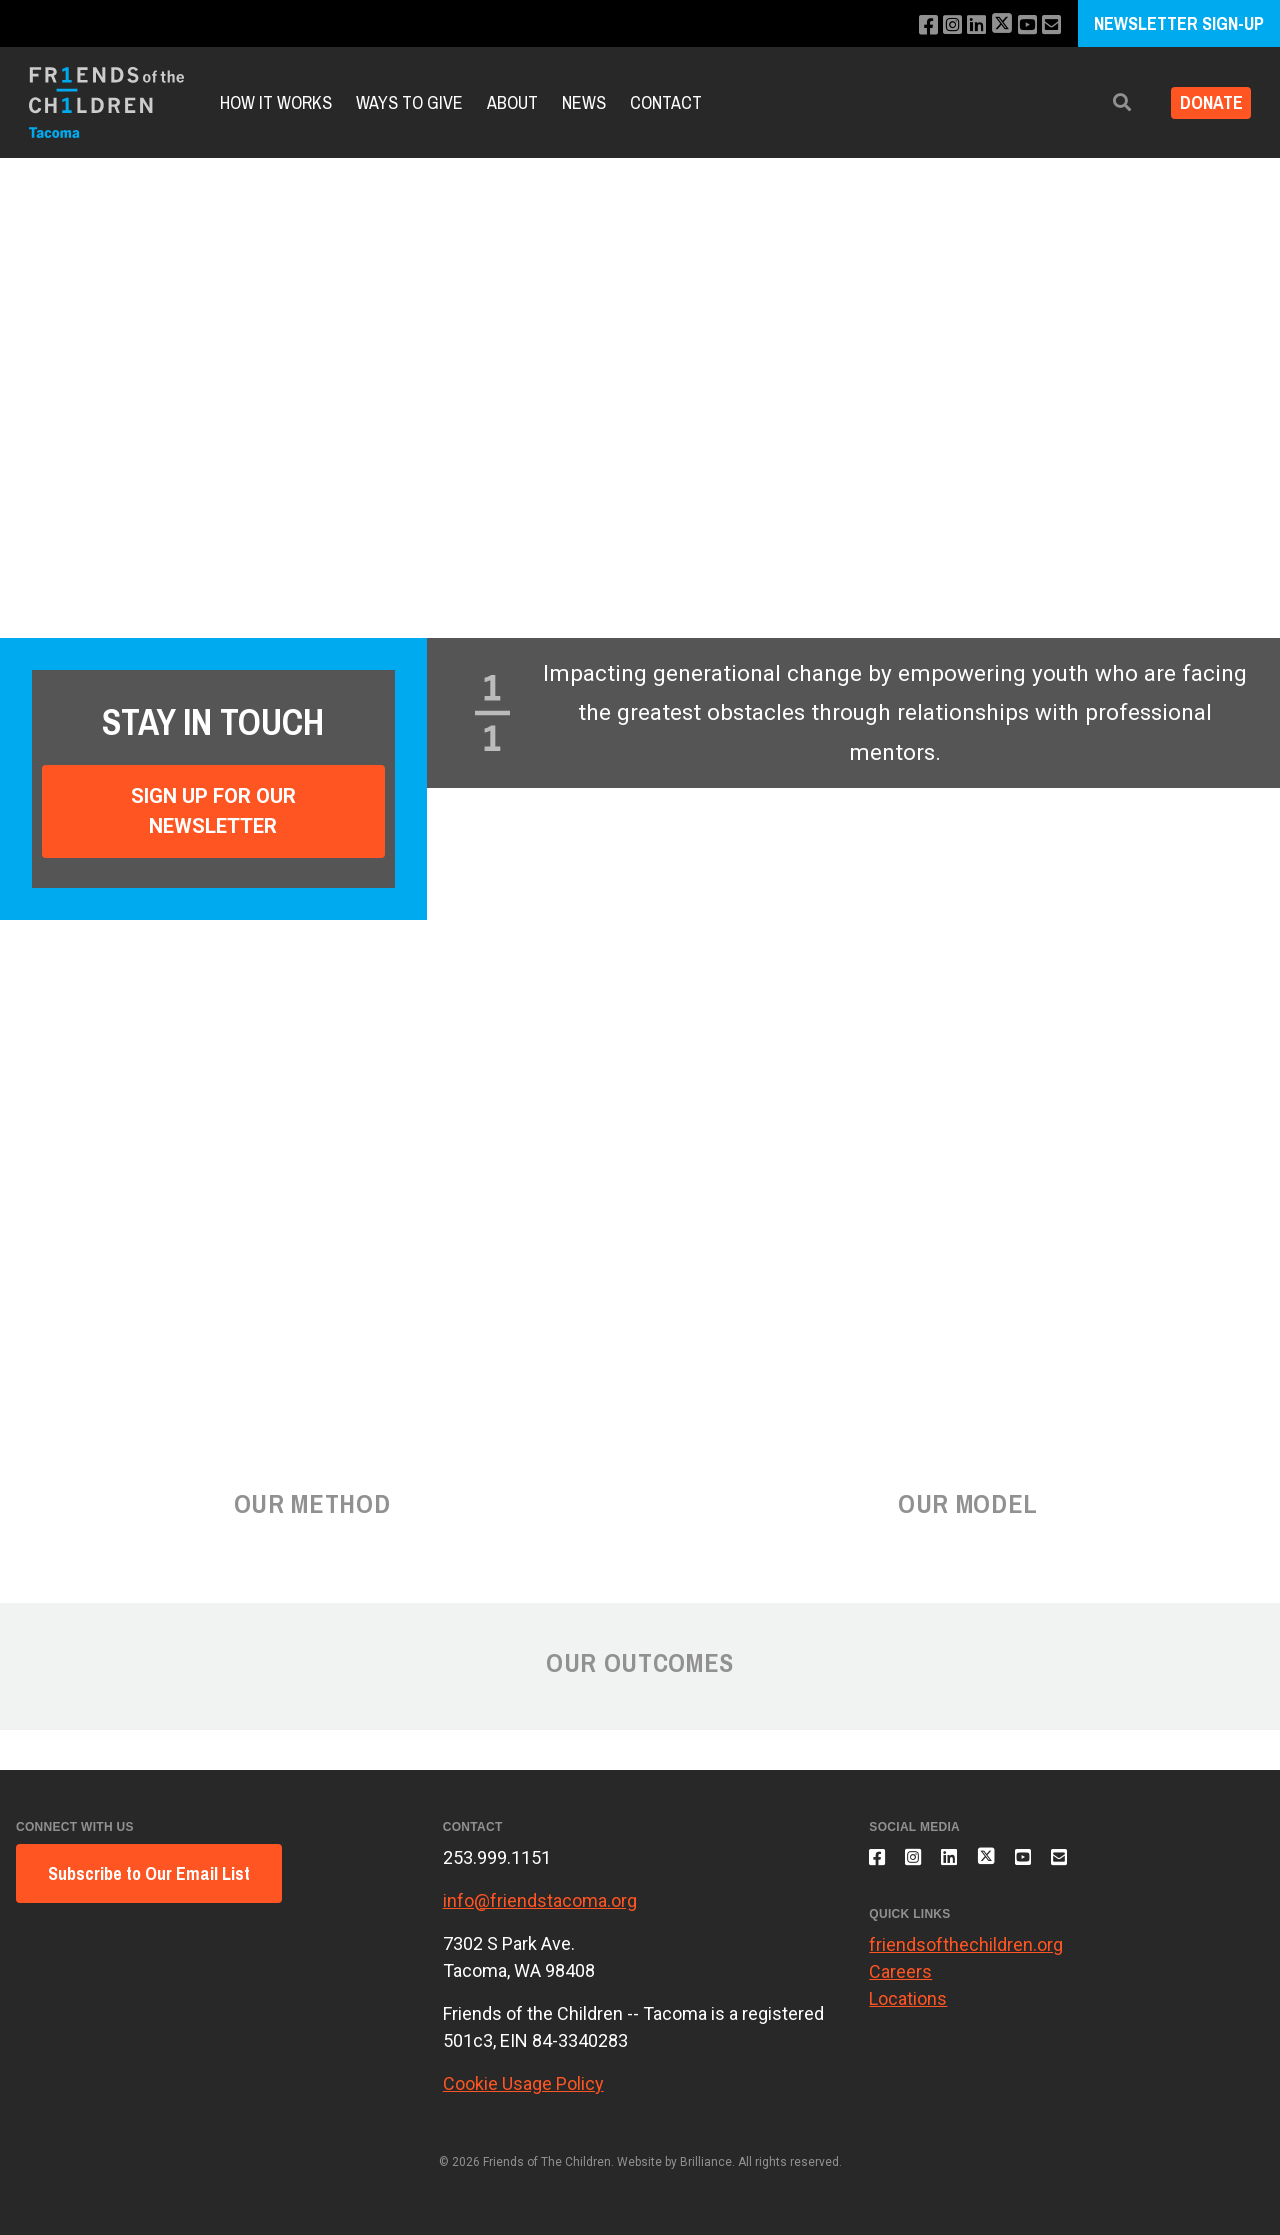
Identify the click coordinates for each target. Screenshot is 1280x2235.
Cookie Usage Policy (523, 2083)
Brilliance (706, 2162)
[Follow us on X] (994, 25)
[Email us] (1049, 25)
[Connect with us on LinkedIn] (965, 25)
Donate (1203, 102)
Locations (908, 2009)
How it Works (276, 102)
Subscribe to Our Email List (149, 1873)
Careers (900, 1982)
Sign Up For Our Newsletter (213, 811)
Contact (666, 102)
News (584, 102)
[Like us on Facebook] (911, 25)
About (512, 102)
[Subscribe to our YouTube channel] (1022, 25)
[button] (1107, 102)
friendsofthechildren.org (966, 1955)
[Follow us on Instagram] (938, 25)
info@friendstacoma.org (540, 1900)
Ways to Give (409, 102)
